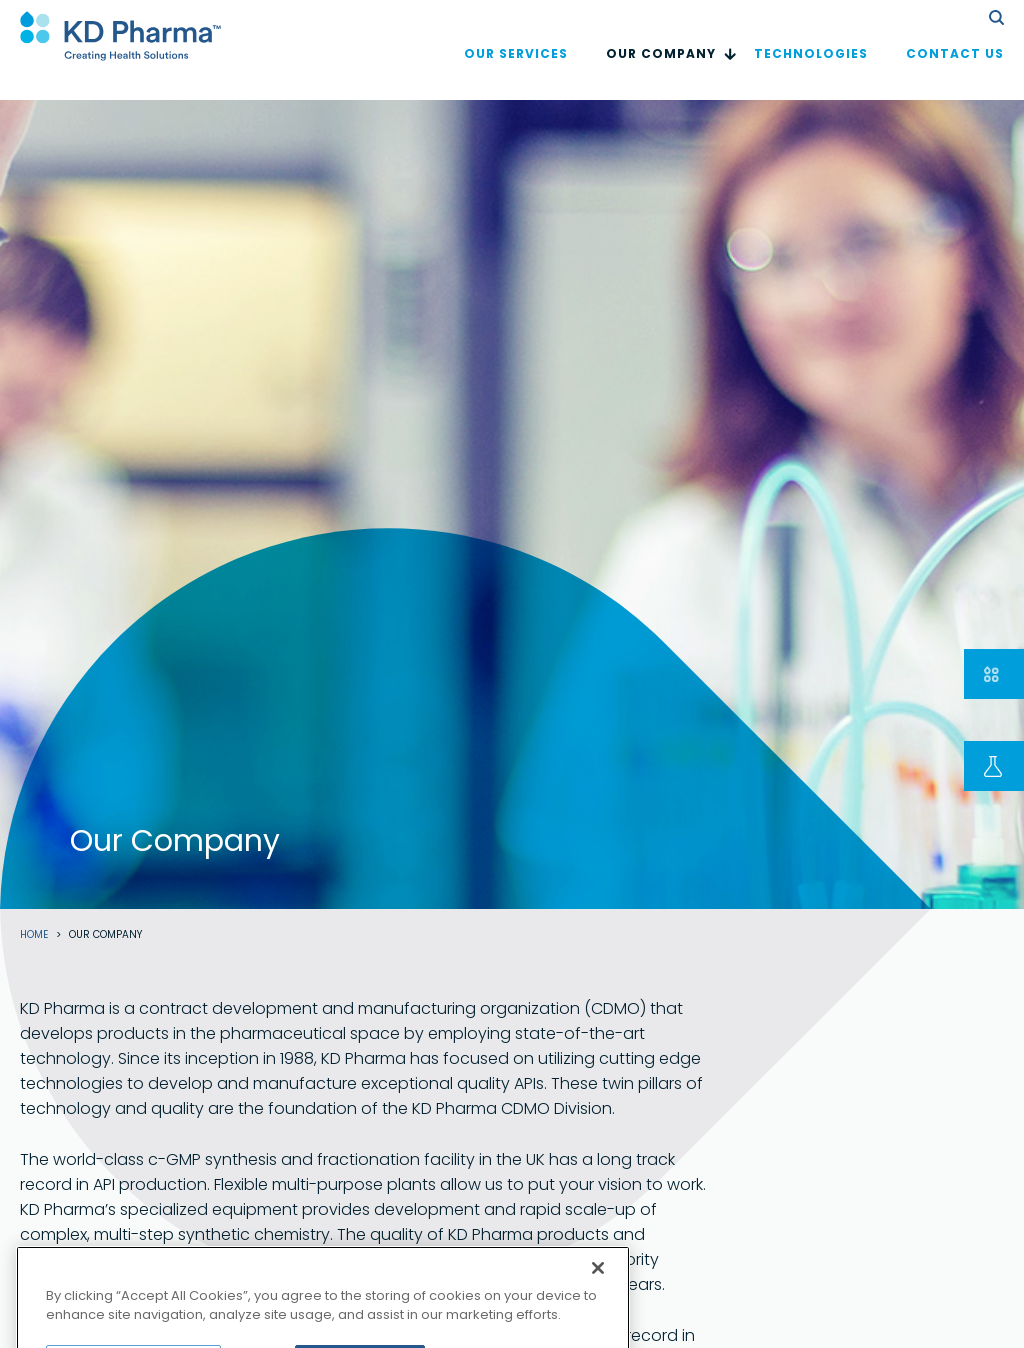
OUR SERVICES (516, 73)
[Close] (598, 1287)
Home (34, 935)
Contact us (955, 73)
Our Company (661, 73)
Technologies (811, 73)
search (996, 17)
